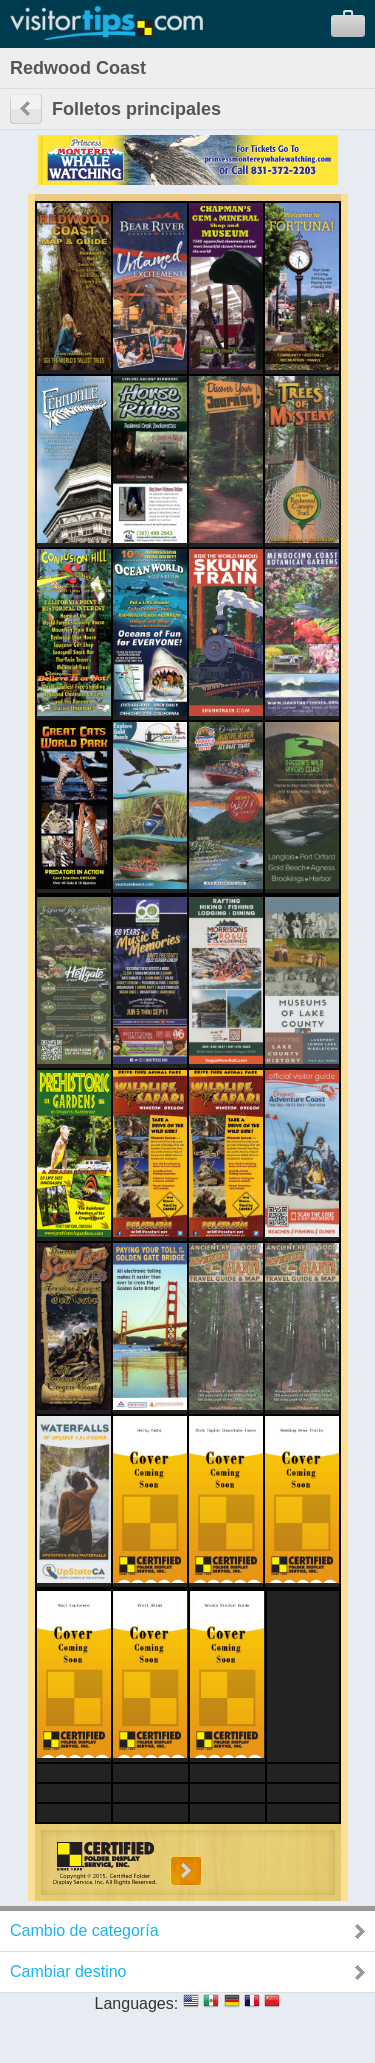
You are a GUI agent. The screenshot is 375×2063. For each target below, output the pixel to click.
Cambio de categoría (84, 1930)
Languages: (137, 2003)
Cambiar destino (68, 1971)
